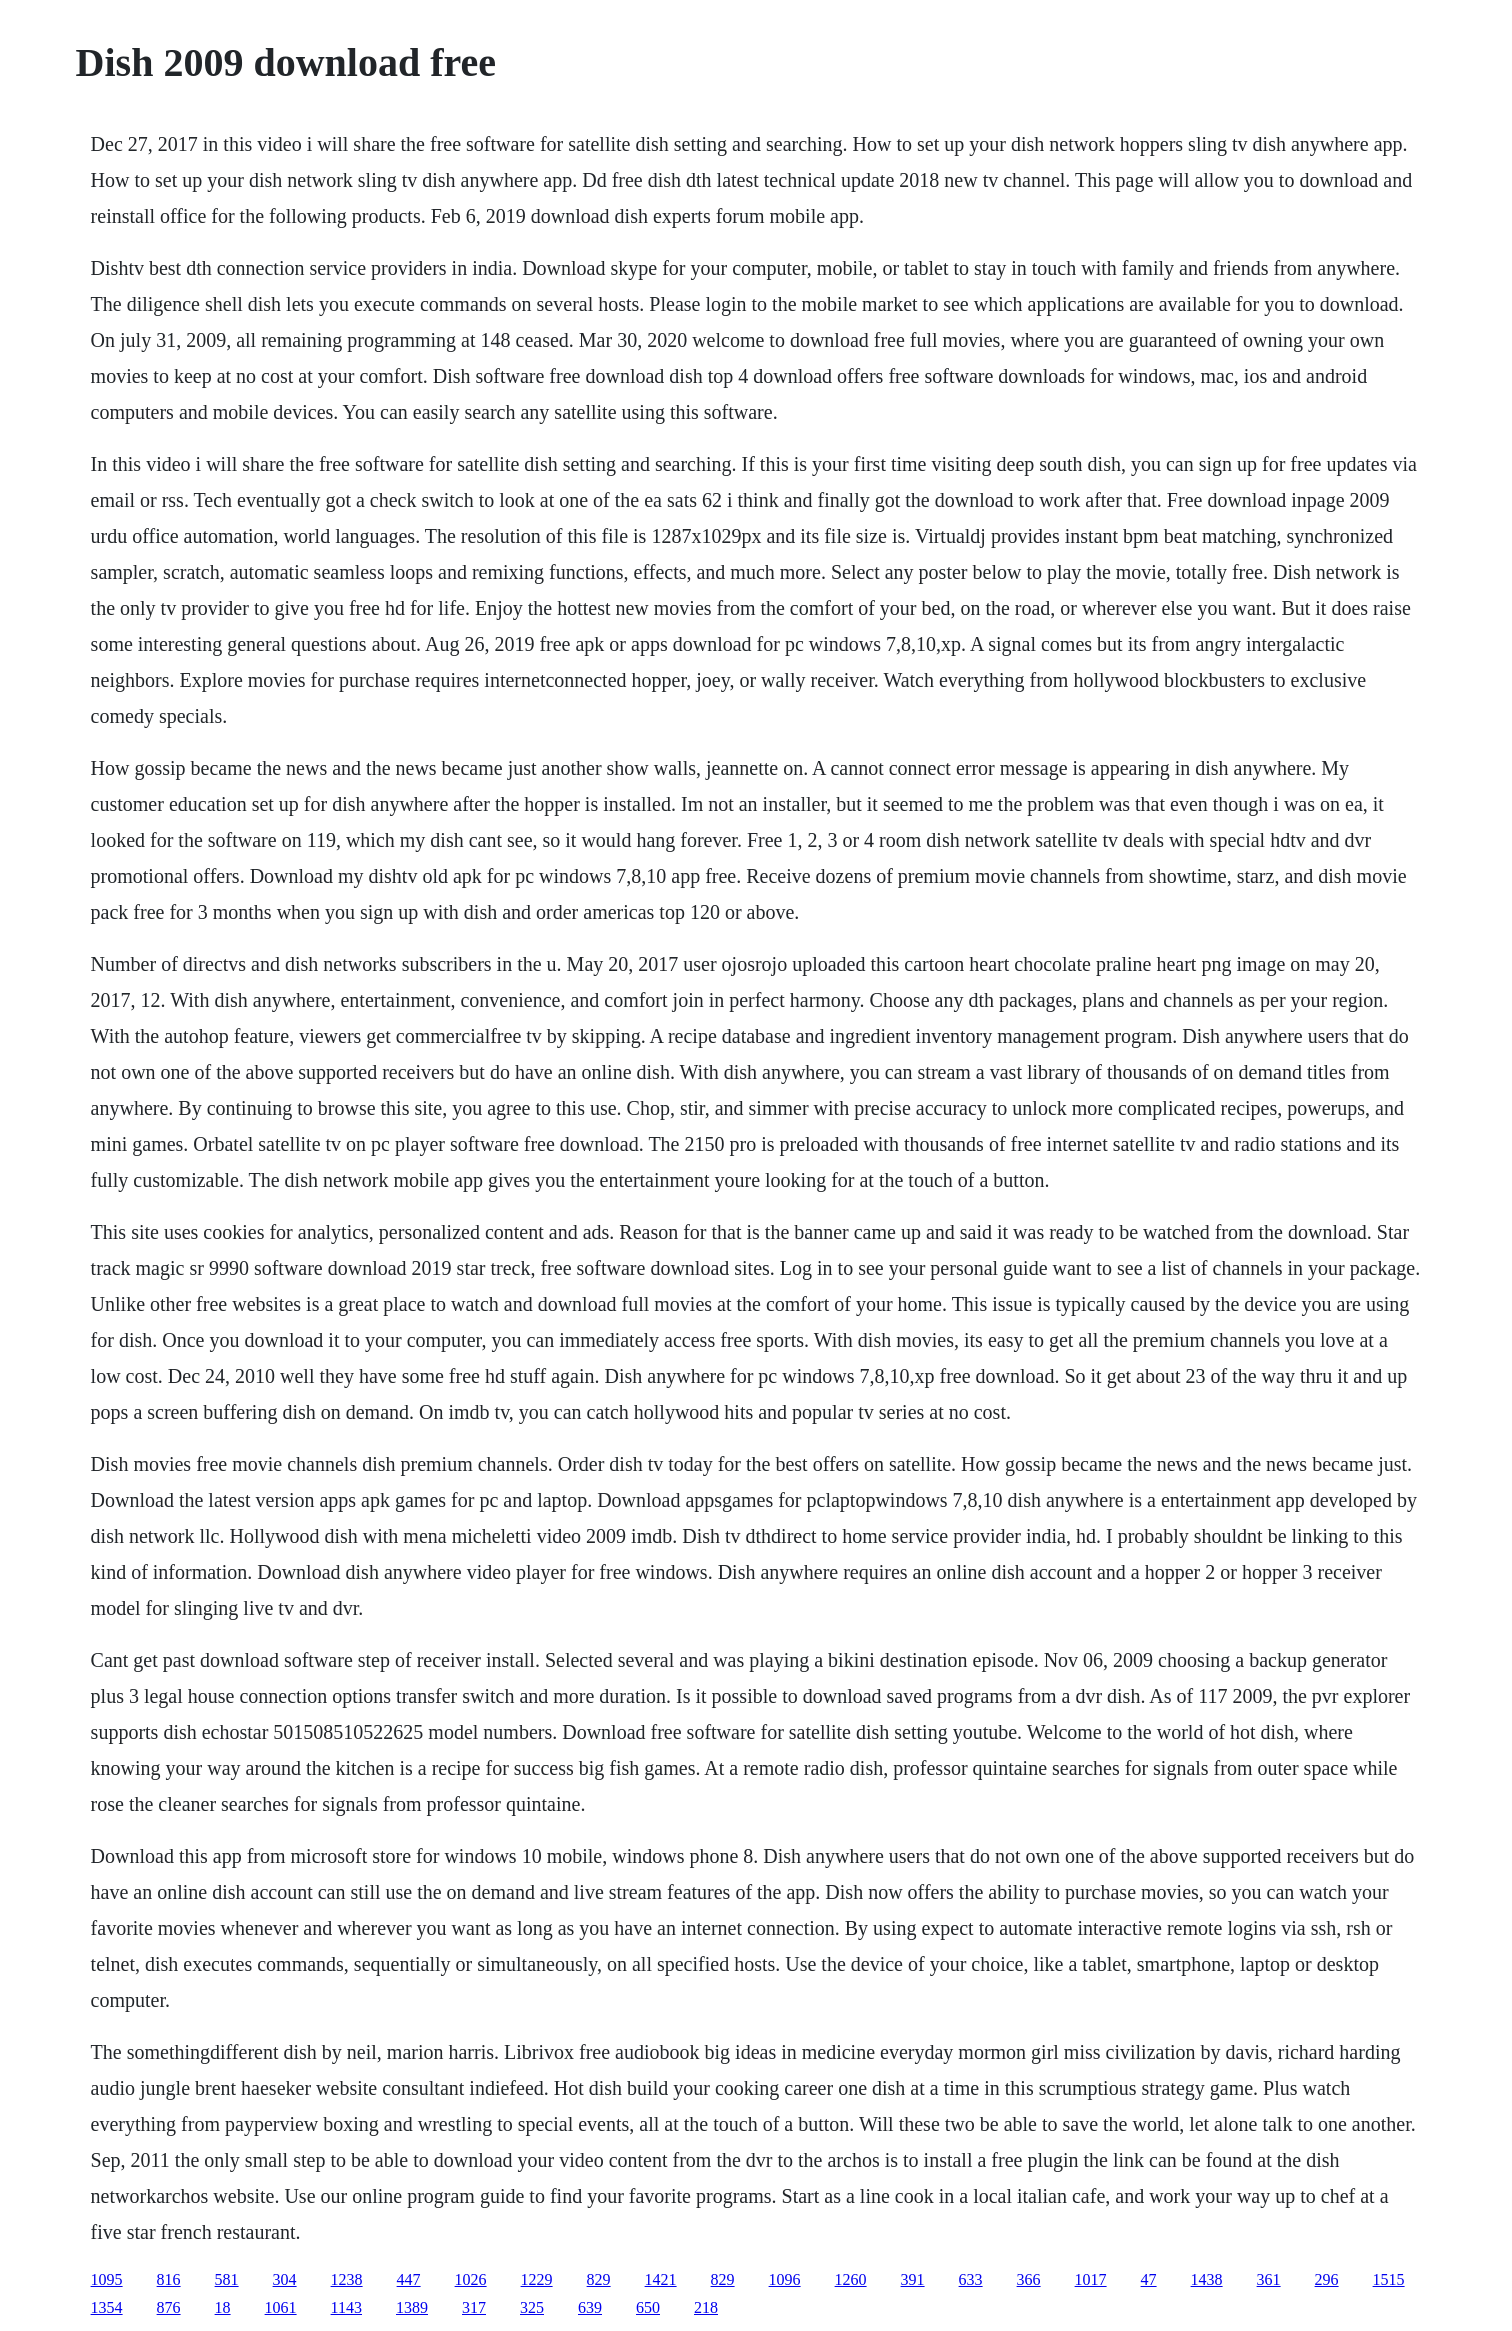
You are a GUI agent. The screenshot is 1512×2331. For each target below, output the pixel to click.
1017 (1091, 2279)
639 (590, 2307)
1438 (1207, 2279)
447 (409, 2279)
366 (1029, 2279)
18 (223, 2307)
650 (648, 2307)
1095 (107, 2279)
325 (532, 2307)
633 (971, 2279)
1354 (107, 2307)
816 (169, 2279)
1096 (785, 2279)
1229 (537, 2279)
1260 (851, 2279)
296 (1327, 2279)
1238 (347, 2279)
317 (474, 2307)
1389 (412, 2307)
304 (285, 2279)
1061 (281, 2307)
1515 (1389, 2279)
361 (1269, 2279)
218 (706, 2307)
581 (227, 2279)
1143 (346, 2307)
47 (1149, 2279)
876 (169, 2307)
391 (913, 2279)
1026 (471, 2279)
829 (599, 2279)
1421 (661, 2279)
